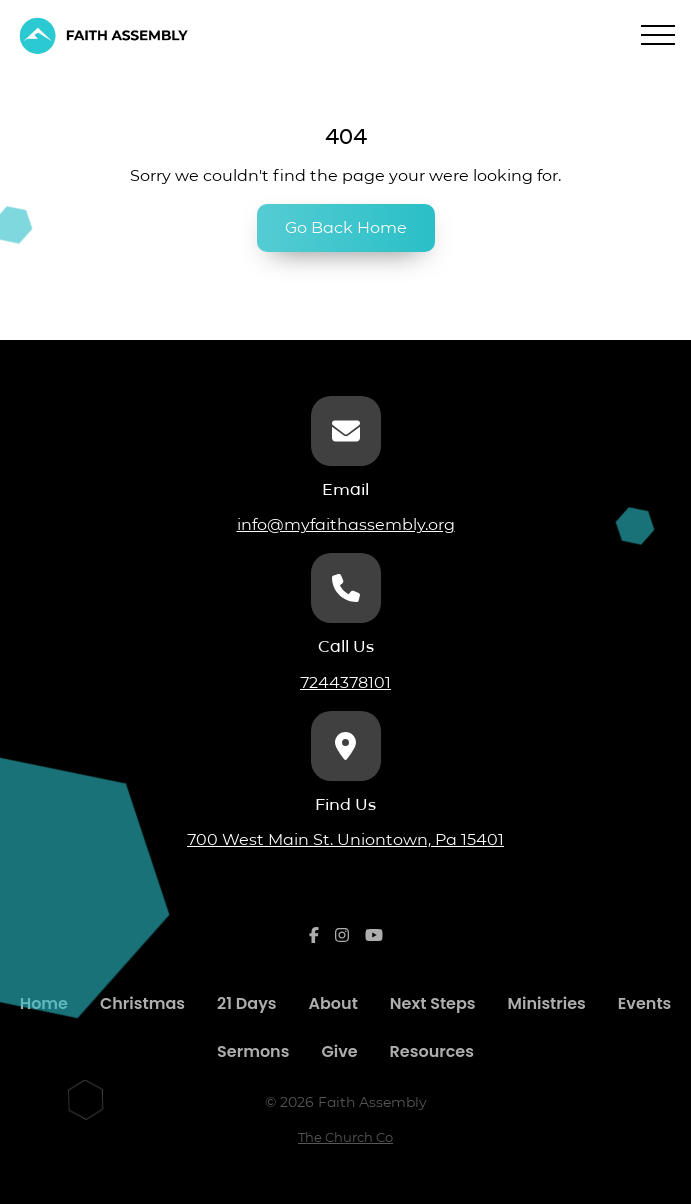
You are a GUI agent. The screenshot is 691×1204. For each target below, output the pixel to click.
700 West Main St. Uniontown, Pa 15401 (345, 839)
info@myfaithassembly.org (346, 524)
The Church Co (345, 1137)
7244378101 (345, 682)
